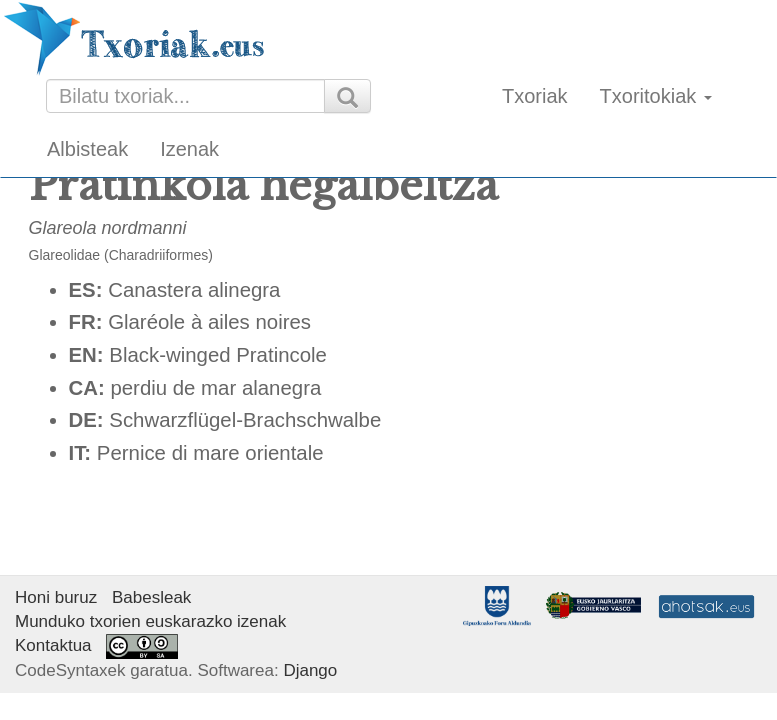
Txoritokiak (656, 96)
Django (310, 670)
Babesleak (151, 597)
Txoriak (535, 96)
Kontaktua (53, 645)
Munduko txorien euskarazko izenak (150, 621)
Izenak (189, 149)
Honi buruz (56, 597)
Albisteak (87, 149)
